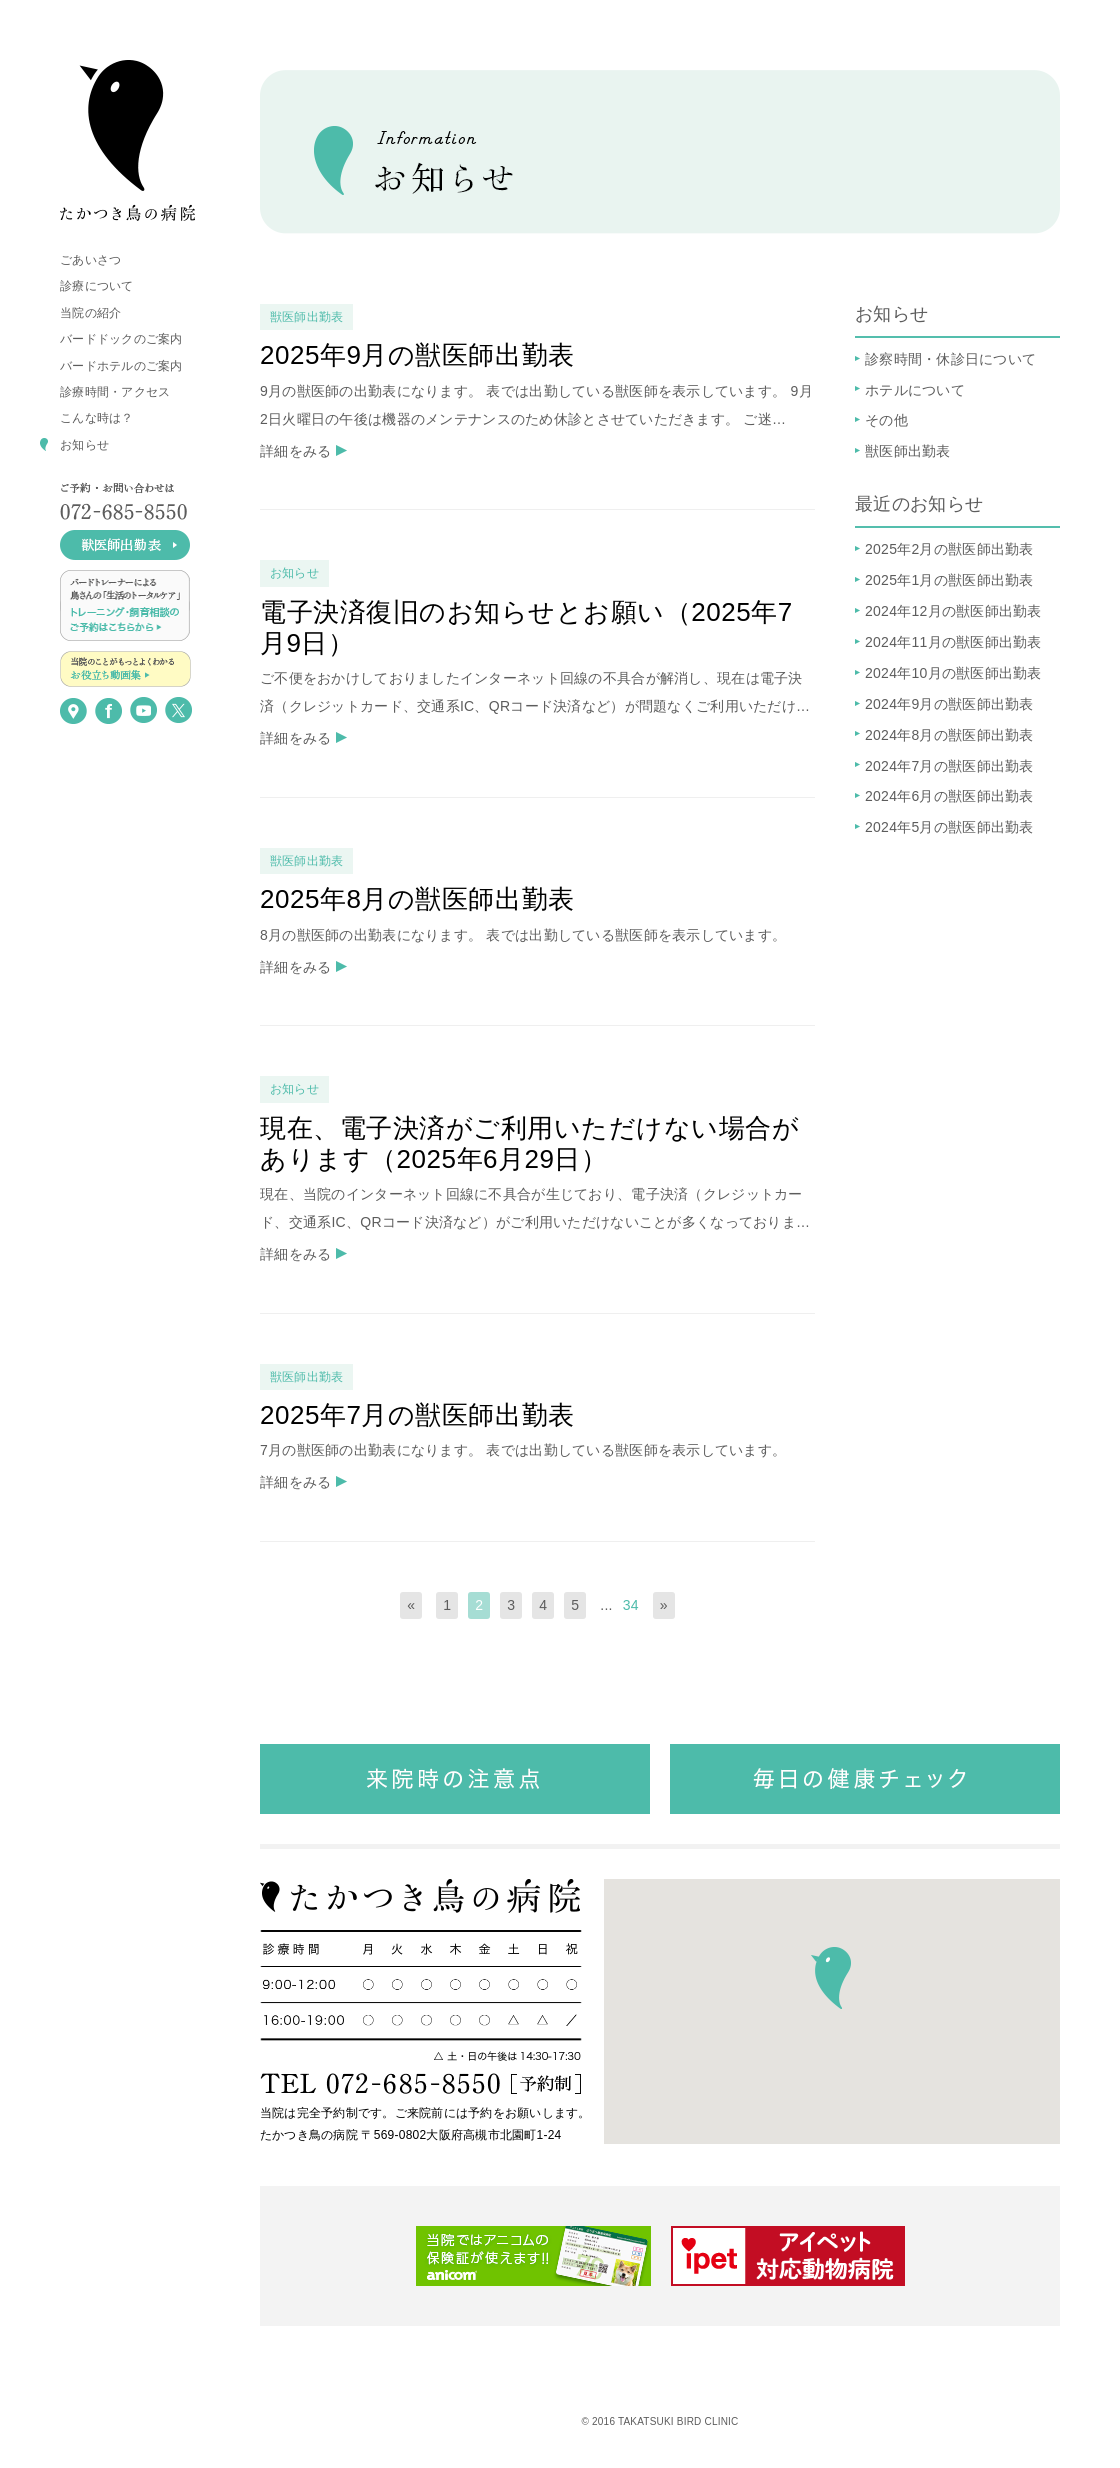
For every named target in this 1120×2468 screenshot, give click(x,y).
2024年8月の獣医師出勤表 (949, 735)
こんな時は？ (97, 418)
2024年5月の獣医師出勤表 (949, 827)
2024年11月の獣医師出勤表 (953, 642)
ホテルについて (915, 390)
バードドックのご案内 (121, 339)
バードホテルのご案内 (121, 366)
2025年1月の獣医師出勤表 (949, 580)
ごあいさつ (90, 260)
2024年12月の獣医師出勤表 (953, 611)
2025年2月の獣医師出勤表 (949, 549)
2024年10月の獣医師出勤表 (953, 673)
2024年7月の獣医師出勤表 (949, 766)
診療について (97, 286)
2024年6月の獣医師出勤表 (949, 796)
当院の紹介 (90, 313)
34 (631, 1605)
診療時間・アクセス (115, 392)
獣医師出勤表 (908, 451)
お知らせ (84, 445)
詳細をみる (295, 451)
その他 (886, 420)
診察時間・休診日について (950, 359)
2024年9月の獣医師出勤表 (949, 704)
